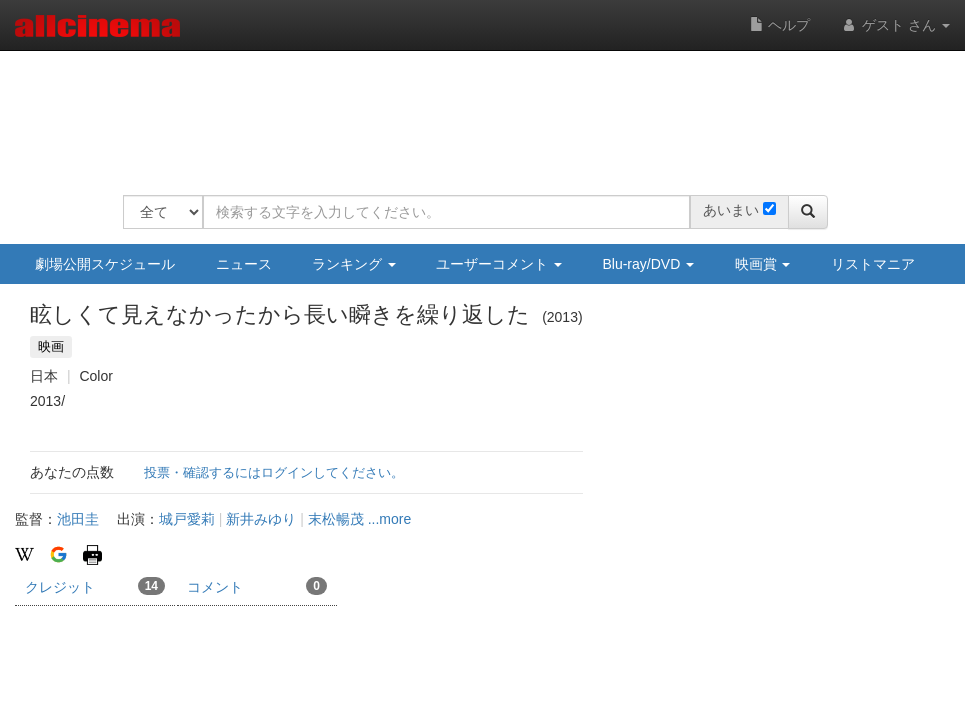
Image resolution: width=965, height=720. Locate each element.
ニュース (244, 264)
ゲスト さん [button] (895, 25)
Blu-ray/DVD (648, 264)
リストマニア (873, 264)
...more (390, 519)
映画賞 (763, 264)
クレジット (95, 586)
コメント (257, 586)
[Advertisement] (487, 110)
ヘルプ (780, 25)
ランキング (354, 264)
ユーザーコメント (499, 264)
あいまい (731, 210)
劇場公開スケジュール (105, 264)
